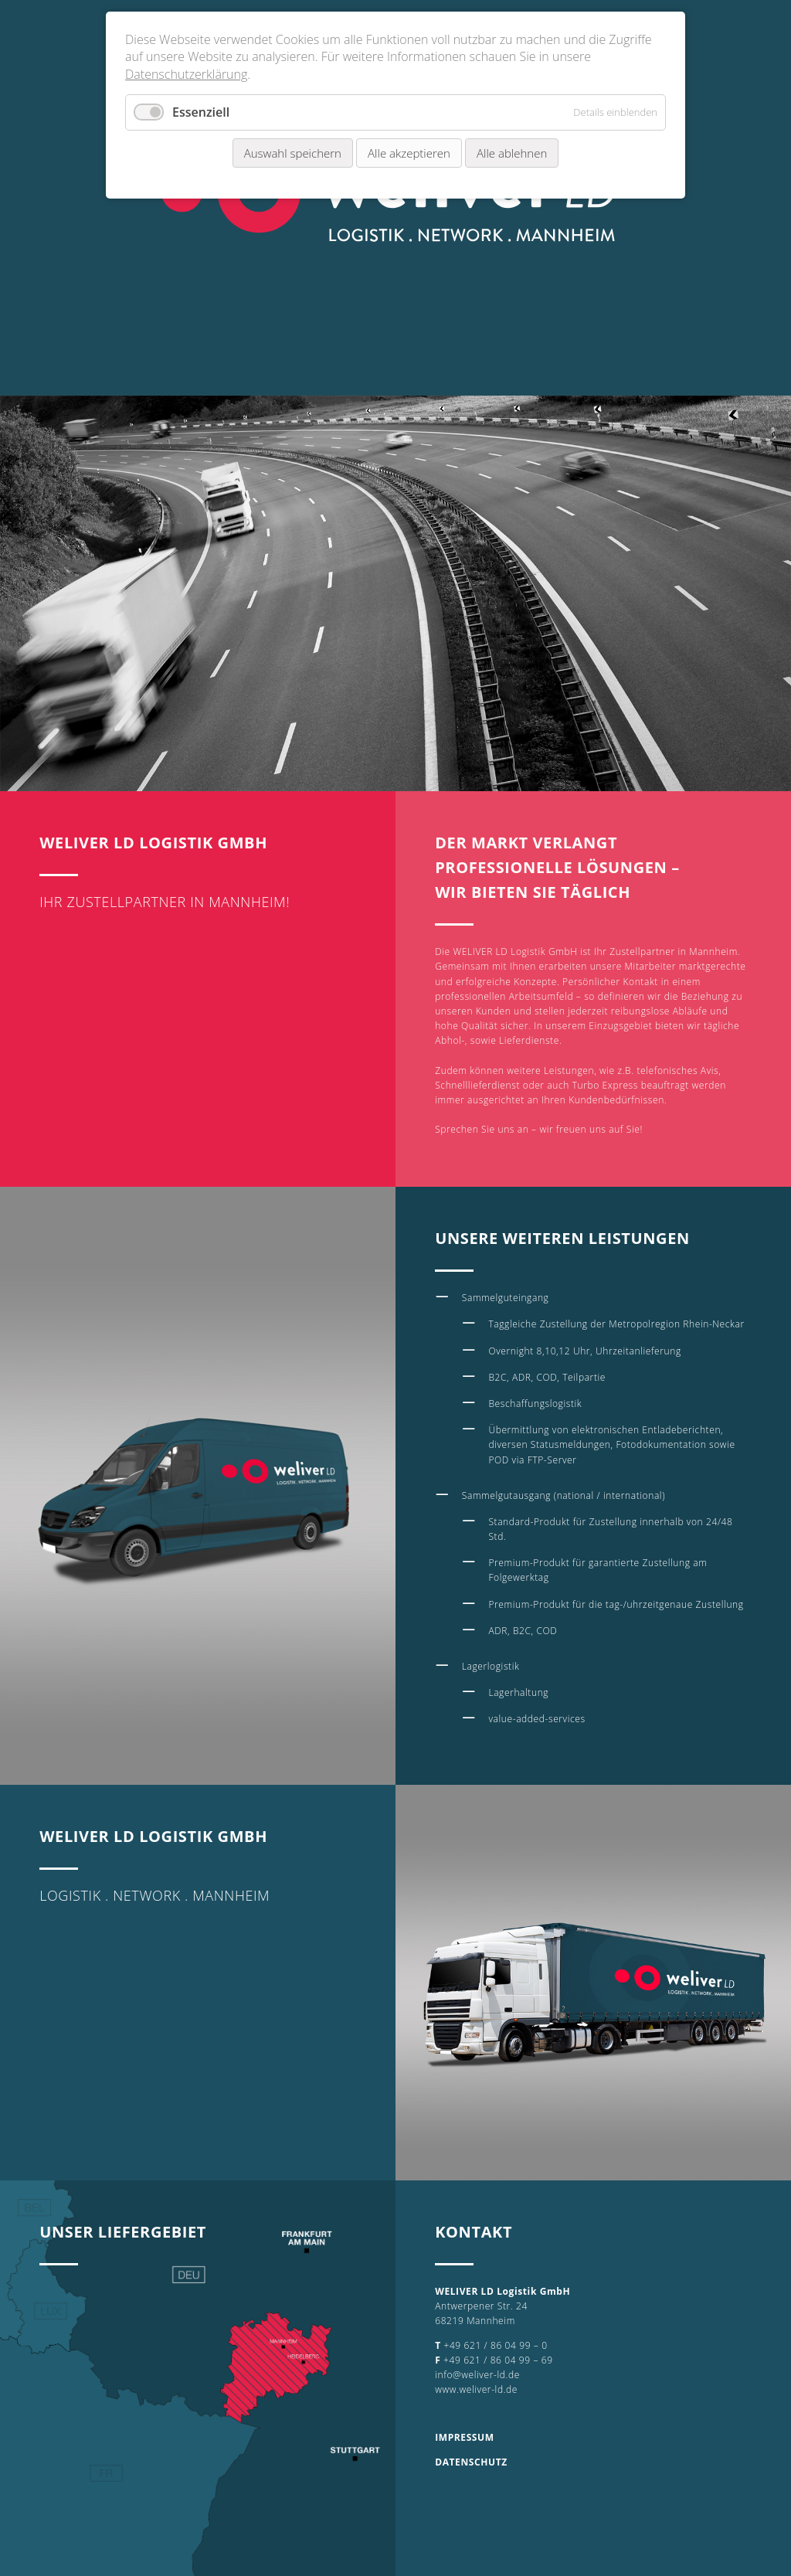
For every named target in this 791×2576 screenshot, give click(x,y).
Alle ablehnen (512, 153)
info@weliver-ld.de (477, 2374)
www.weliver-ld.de (476, 2389)
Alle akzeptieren (409, 153)
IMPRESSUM (464, 2437)
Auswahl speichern (292, 153)
